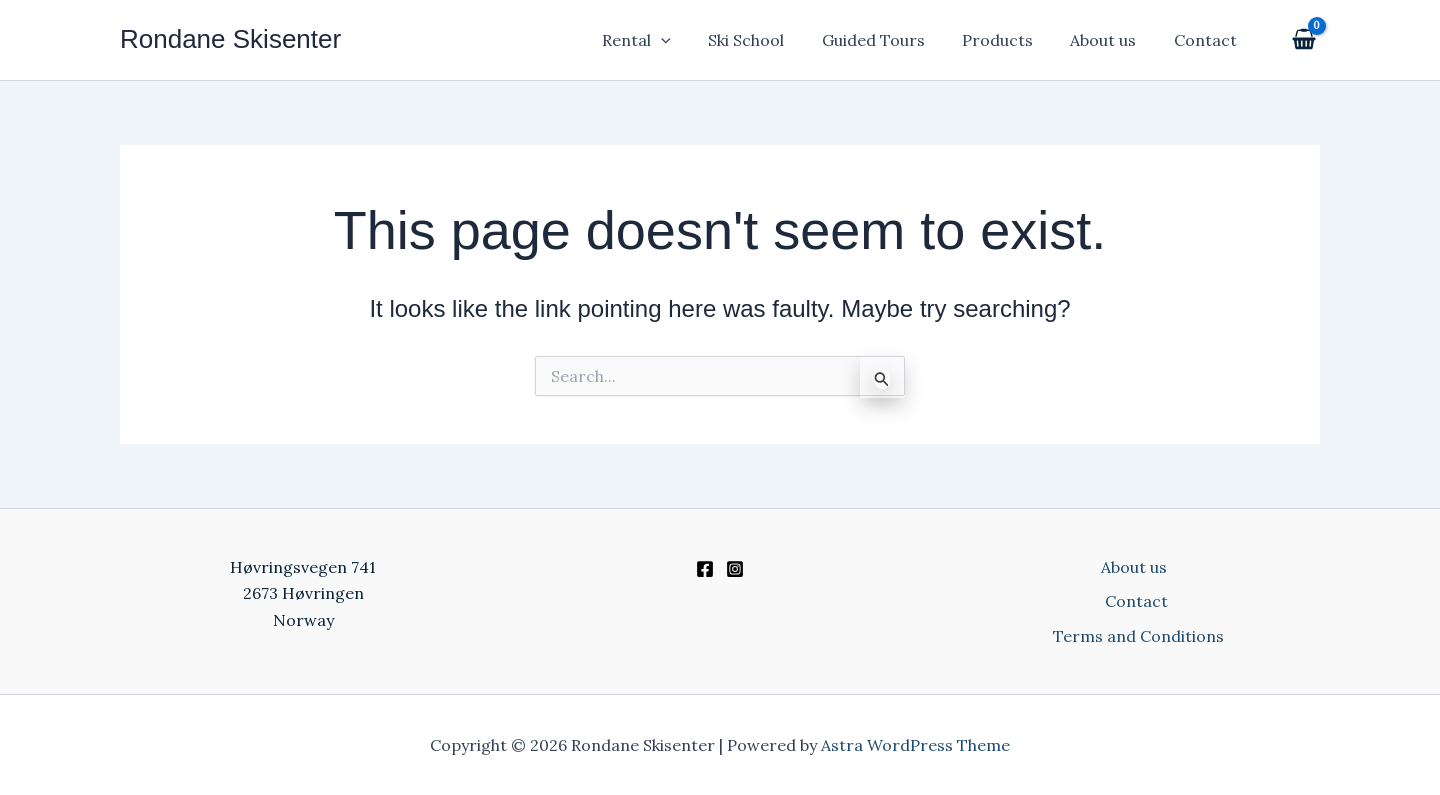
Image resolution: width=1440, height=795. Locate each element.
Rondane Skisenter (230, 39)
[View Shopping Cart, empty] (1301, 40)
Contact (1207, 40)
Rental (666, 40)
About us (1111, 40)
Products (1010, 40)
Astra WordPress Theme (915, 745)
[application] (691, 40)
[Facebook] (705, 569)
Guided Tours (891, 40)
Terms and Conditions (1140, 636)
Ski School (770, 40)
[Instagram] (735, 569)
